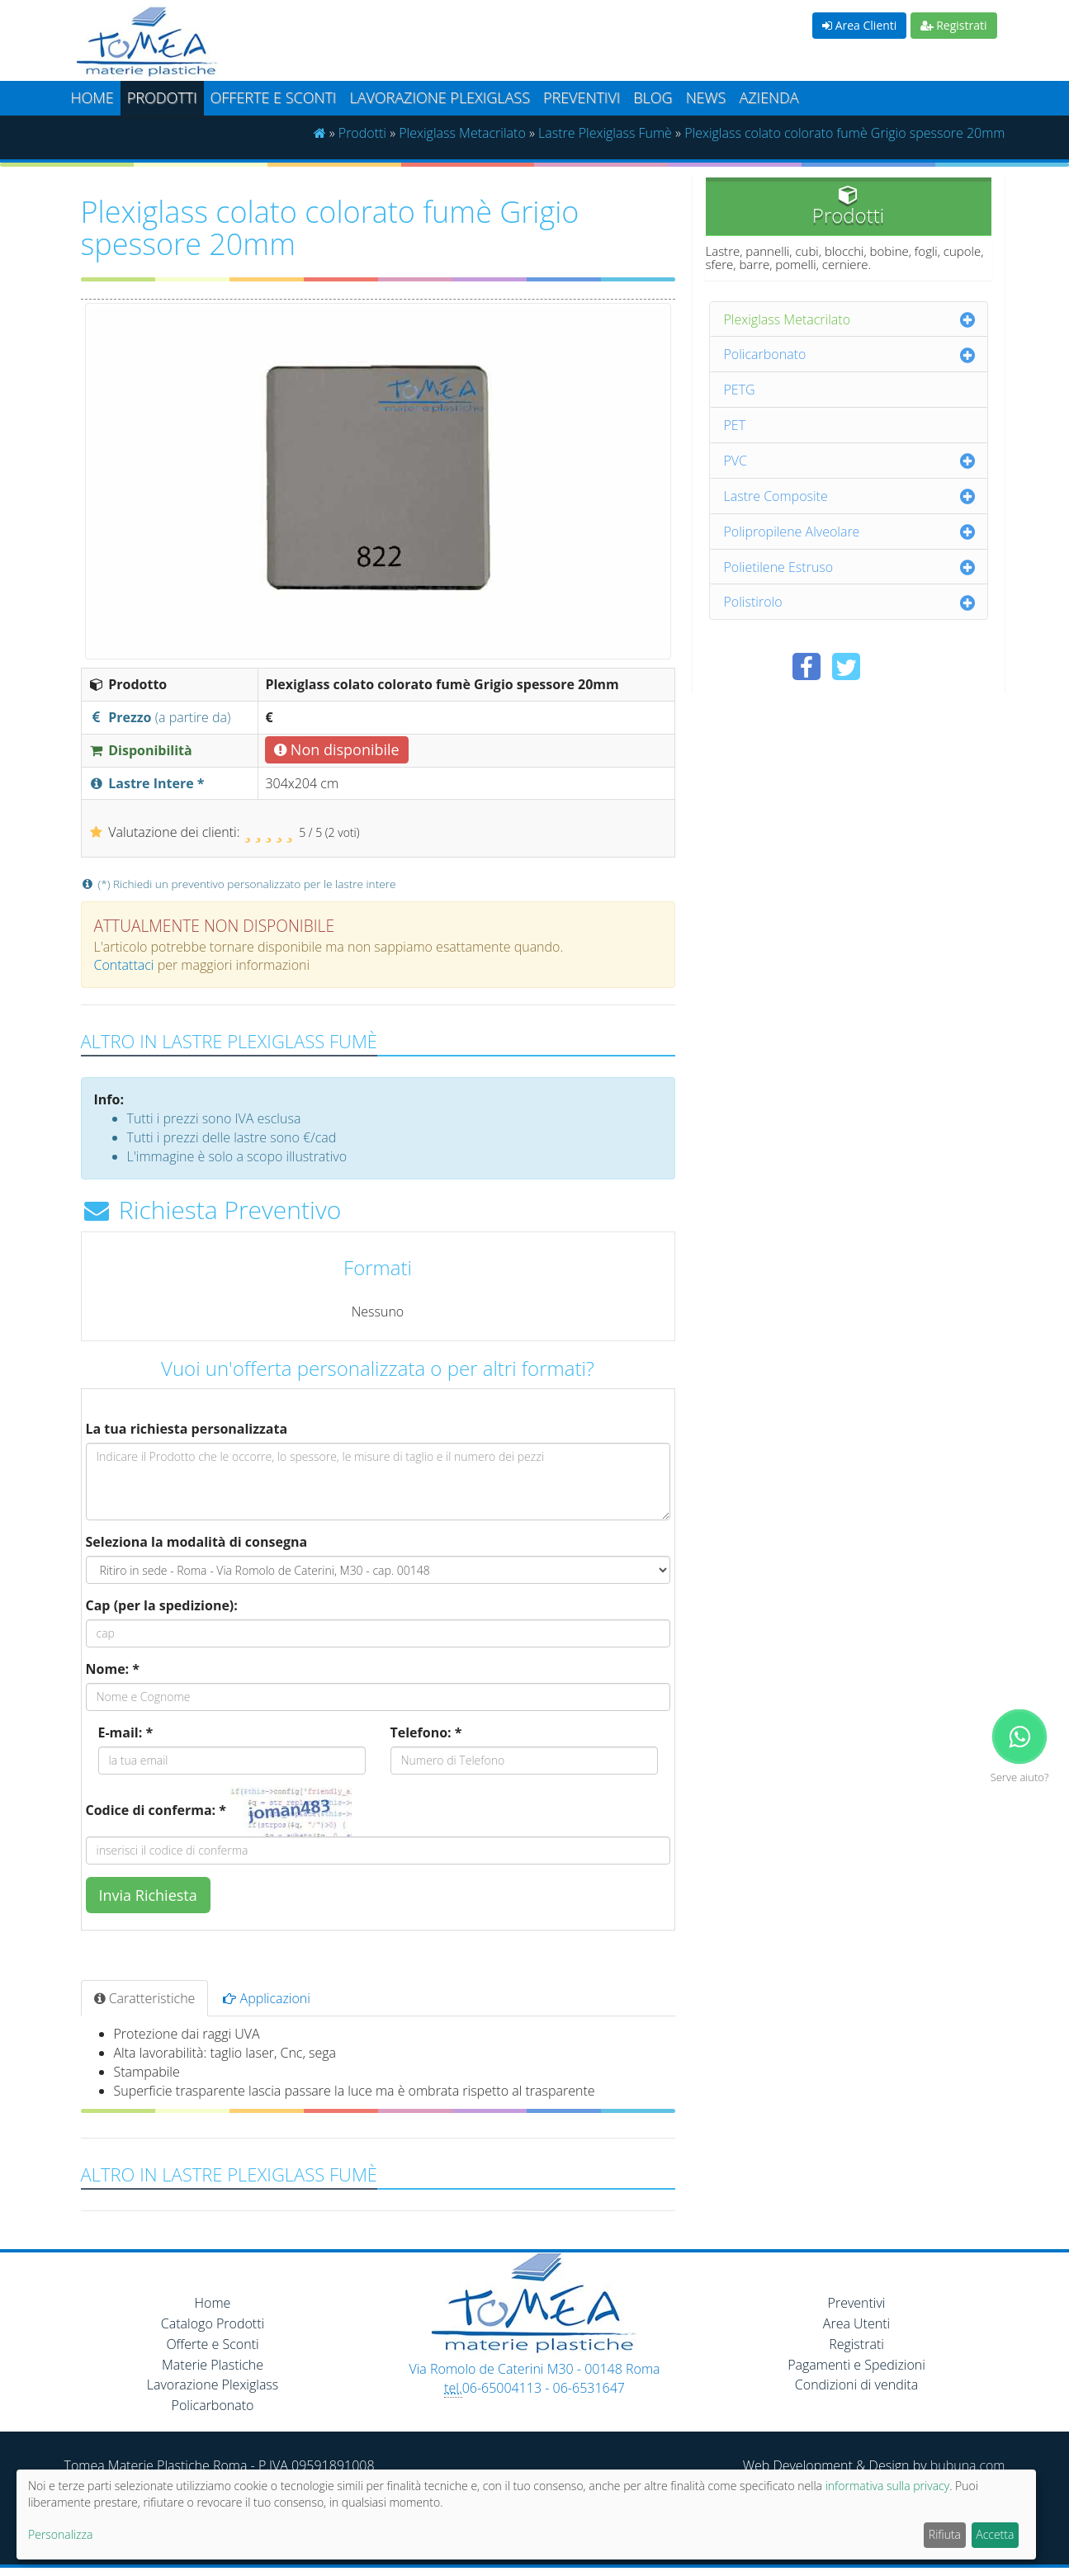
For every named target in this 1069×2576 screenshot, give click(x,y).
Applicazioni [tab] (266, 1998)
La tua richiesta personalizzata (187, 1429)
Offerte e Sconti (273, 97)
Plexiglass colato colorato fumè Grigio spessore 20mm (844, 133)
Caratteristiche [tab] (145, 1998)
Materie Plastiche (212, 2365)
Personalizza (60, 2534)
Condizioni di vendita (856, 2384)
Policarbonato (765, 354)
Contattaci (124, 965)
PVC (736, 460)
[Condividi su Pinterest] (886, 666)
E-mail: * (126, 1732)
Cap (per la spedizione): (162, 1605)
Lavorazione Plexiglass (213, 2384)
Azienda (768, 97)
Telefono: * (426, 1732)
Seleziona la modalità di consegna (197, 1542)
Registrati (953, 25)
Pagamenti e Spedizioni (856, 2365)
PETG (739, 389)
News (706, 97)
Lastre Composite (776, 496)
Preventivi (581, 97)
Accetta (995, 2534)
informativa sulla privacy (887, 2485)
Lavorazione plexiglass (439, 97)
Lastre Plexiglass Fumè (605, 133)
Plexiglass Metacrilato (462, 133)
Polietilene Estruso (779, 567)
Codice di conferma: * (156, 1810)
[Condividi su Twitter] (846, 666)
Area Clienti (859, 25)
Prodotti (162, 97)
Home (92, 97)
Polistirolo (753, 602)
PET (735, 425)
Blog (652, 97)
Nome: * (113, 1669)
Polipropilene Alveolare (792, 531)
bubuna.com (967, 2465)
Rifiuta (945, 2534)
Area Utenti (856, 2323)
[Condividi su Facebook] (806, 666)
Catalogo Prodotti (212, 2323)
